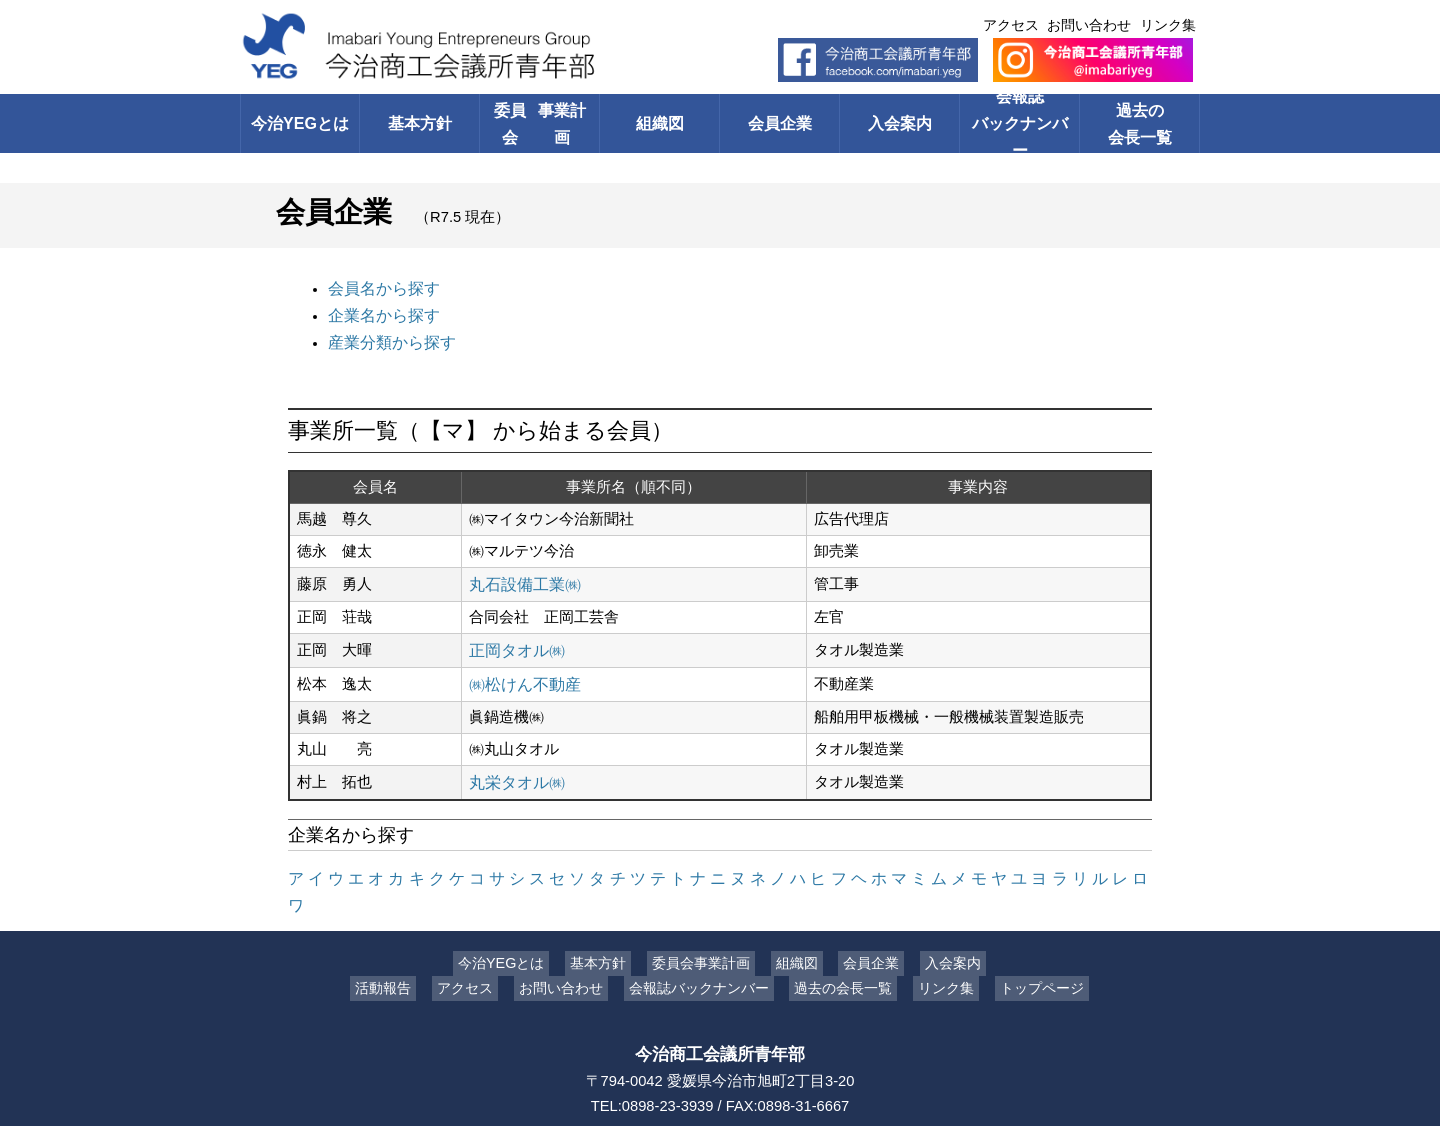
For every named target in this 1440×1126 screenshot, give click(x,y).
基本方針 (420, 123)
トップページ (1027, 944)
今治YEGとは (299, 123)
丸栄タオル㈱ (514, 768)
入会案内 (900, 123)
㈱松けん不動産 (521, 672)
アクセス (1011, 25)
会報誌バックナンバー (1019, 123)
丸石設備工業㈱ (521, 576)
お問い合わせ (1089, 25)
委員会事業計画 (705, 919)
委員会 (539, 123)
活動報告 (398, 944)
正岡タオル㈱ (514, 640)
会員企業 (780, 123)
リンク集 (1168, 25)
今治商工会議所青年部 (720, 1009)
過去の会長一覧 (1140, 123)
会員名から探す (380, 287)
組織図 (659, 123)
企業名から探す (380, 312)
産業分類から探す (388, 337)
